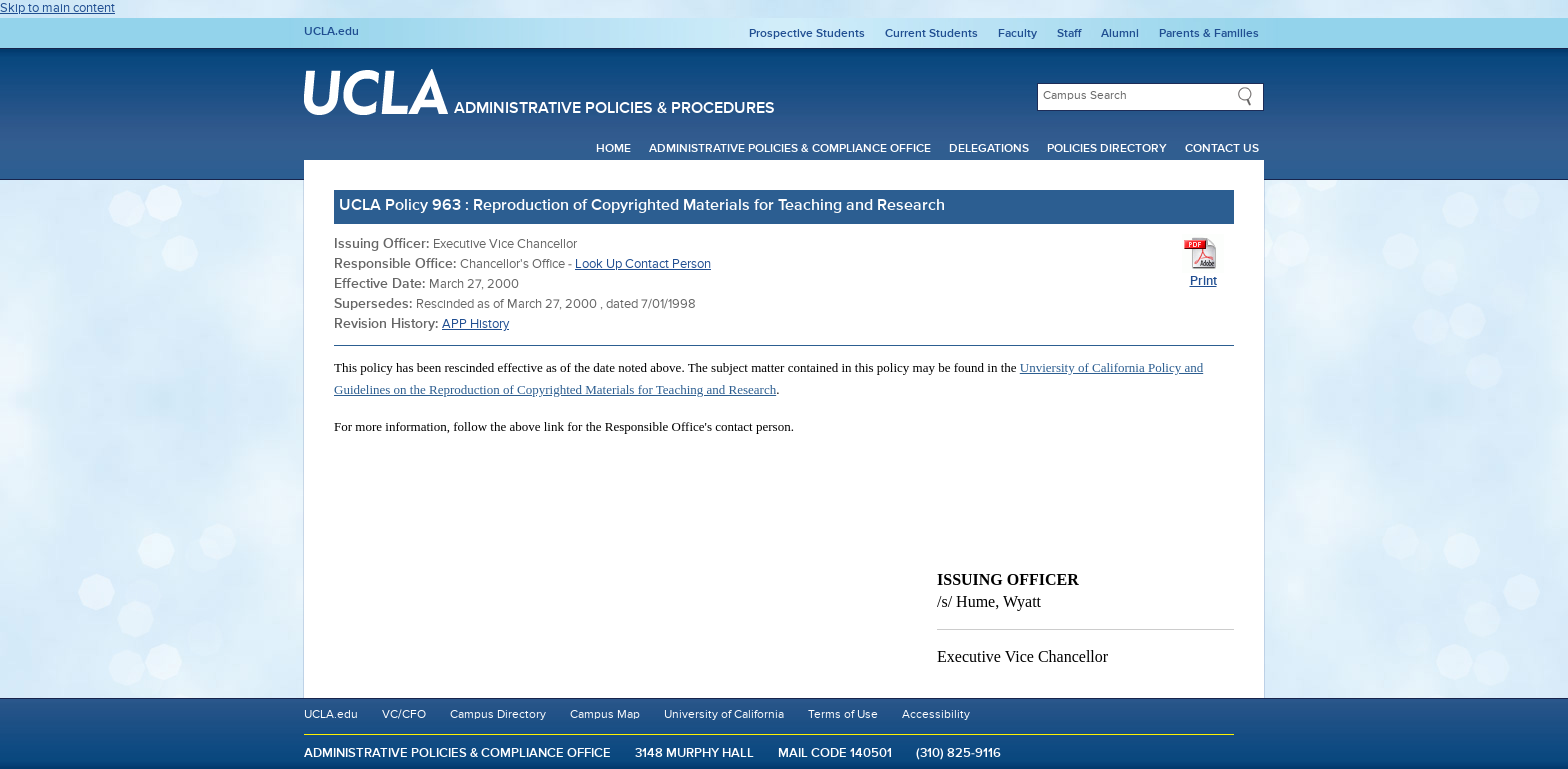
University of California (724, 715)
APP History (475, 324)
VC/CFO (404, 715)
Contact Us (1222, 149)
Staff (1069, 34)
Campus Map (605, 715)
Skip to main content (57, 8)
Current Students (931, 34)
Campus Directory (498, 715)
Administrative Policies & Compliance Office (790, 149)
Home (613, 149)
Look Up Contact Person (643, 264)
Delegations (989, 149)
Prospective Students (807, 34)
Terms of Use (843, 715)
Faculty (1017, 34)
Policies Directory (1107, 149)
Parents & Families (1209, 34)
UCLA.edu (331, 32)
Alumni (1120, 34)
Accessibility (936, 715)
